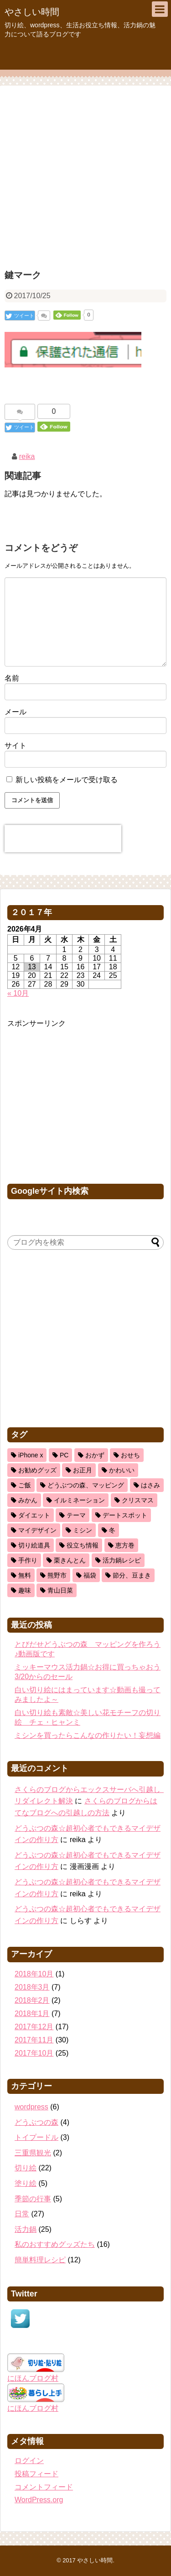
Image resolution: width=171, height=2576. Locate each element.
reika (27, 456)
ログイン (29, 2460)
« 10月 (18, 993)
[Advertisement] (85, 175)
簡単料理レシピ (40, 2260)
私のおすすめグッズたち (55, 2244)
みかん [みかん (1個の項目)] (27, 1500)
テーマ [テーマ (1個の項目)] (76, 1515)
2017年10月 (34, 2053)
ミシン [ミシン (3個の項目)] (82, 1530)
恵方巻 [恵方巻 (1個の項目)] (125, 1545)
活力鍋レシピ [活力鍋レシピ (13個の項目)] (122, 1560)
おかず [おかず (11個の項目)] (94, 1455)
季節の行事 (33, 2199)
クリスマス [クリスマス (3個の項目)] (138, 1500)
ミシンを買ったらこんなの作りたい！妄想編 (88, 1735)
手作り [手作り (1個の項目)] (27, 1560)
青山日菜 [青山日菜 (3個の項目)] (60, 1590)
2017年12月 (34, 2027)
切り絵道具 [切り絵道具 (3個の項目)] (34, 1545)
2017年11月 (34, 2040)
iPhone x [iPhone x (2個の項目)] (30, 1455)
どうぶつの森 (36, 2122)
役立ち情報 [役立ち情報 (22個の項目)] (82, 1545)
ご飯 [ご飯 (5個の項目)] (24, 1485)
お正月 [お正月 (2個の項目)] (82, 1470)
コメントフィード (44, 2487)
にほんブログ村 (32, 2378)
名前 (12, 678)
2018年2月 (32, 2000)
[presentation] (63, 838)
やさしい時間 (32, 12)
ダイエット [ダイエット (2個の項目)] (34, 1515)
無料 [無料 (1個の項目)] (24, 1575)
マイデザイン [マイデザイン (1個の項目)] (37, 1530)
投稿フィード (36, 2474)
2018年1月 (32, 2013)
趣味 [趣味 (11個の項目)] (24, 1590)
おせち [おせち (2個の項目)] (130, 1455)
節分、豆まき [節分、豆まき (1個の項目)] (132, 1575)
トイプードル (36, 2137)
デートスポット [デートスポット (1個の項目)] (125, 1515)
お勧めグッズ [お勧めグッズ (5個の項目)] (37, 1470)
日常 (22, 2214)
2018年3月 (32, 1987)
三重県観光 (33, 2153)
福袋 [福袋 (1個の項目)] (89, 1575)
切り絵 (25, 2168)
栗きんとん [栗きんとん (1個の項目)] (70, 1560)
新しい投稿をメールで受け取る (67, 780)
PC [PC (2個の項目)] (64, 1455)
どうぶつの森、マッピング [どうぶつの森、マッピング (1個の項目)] (85, 1485)
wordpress (31, 2107)
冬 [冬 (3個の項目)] (112, 1530)
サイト (15, 745)
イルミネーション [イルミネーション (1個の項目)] (79, 1500)
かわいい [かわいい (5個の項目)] (122, 1470)
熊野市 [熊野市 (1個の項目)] (57, 1575)
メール (15, 712)
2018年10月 (34, 1974)
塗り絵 (25, 2183)
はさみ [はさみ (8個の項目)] (150, 1485)
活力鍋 (25, 2229)
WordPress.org (39, 2500)
